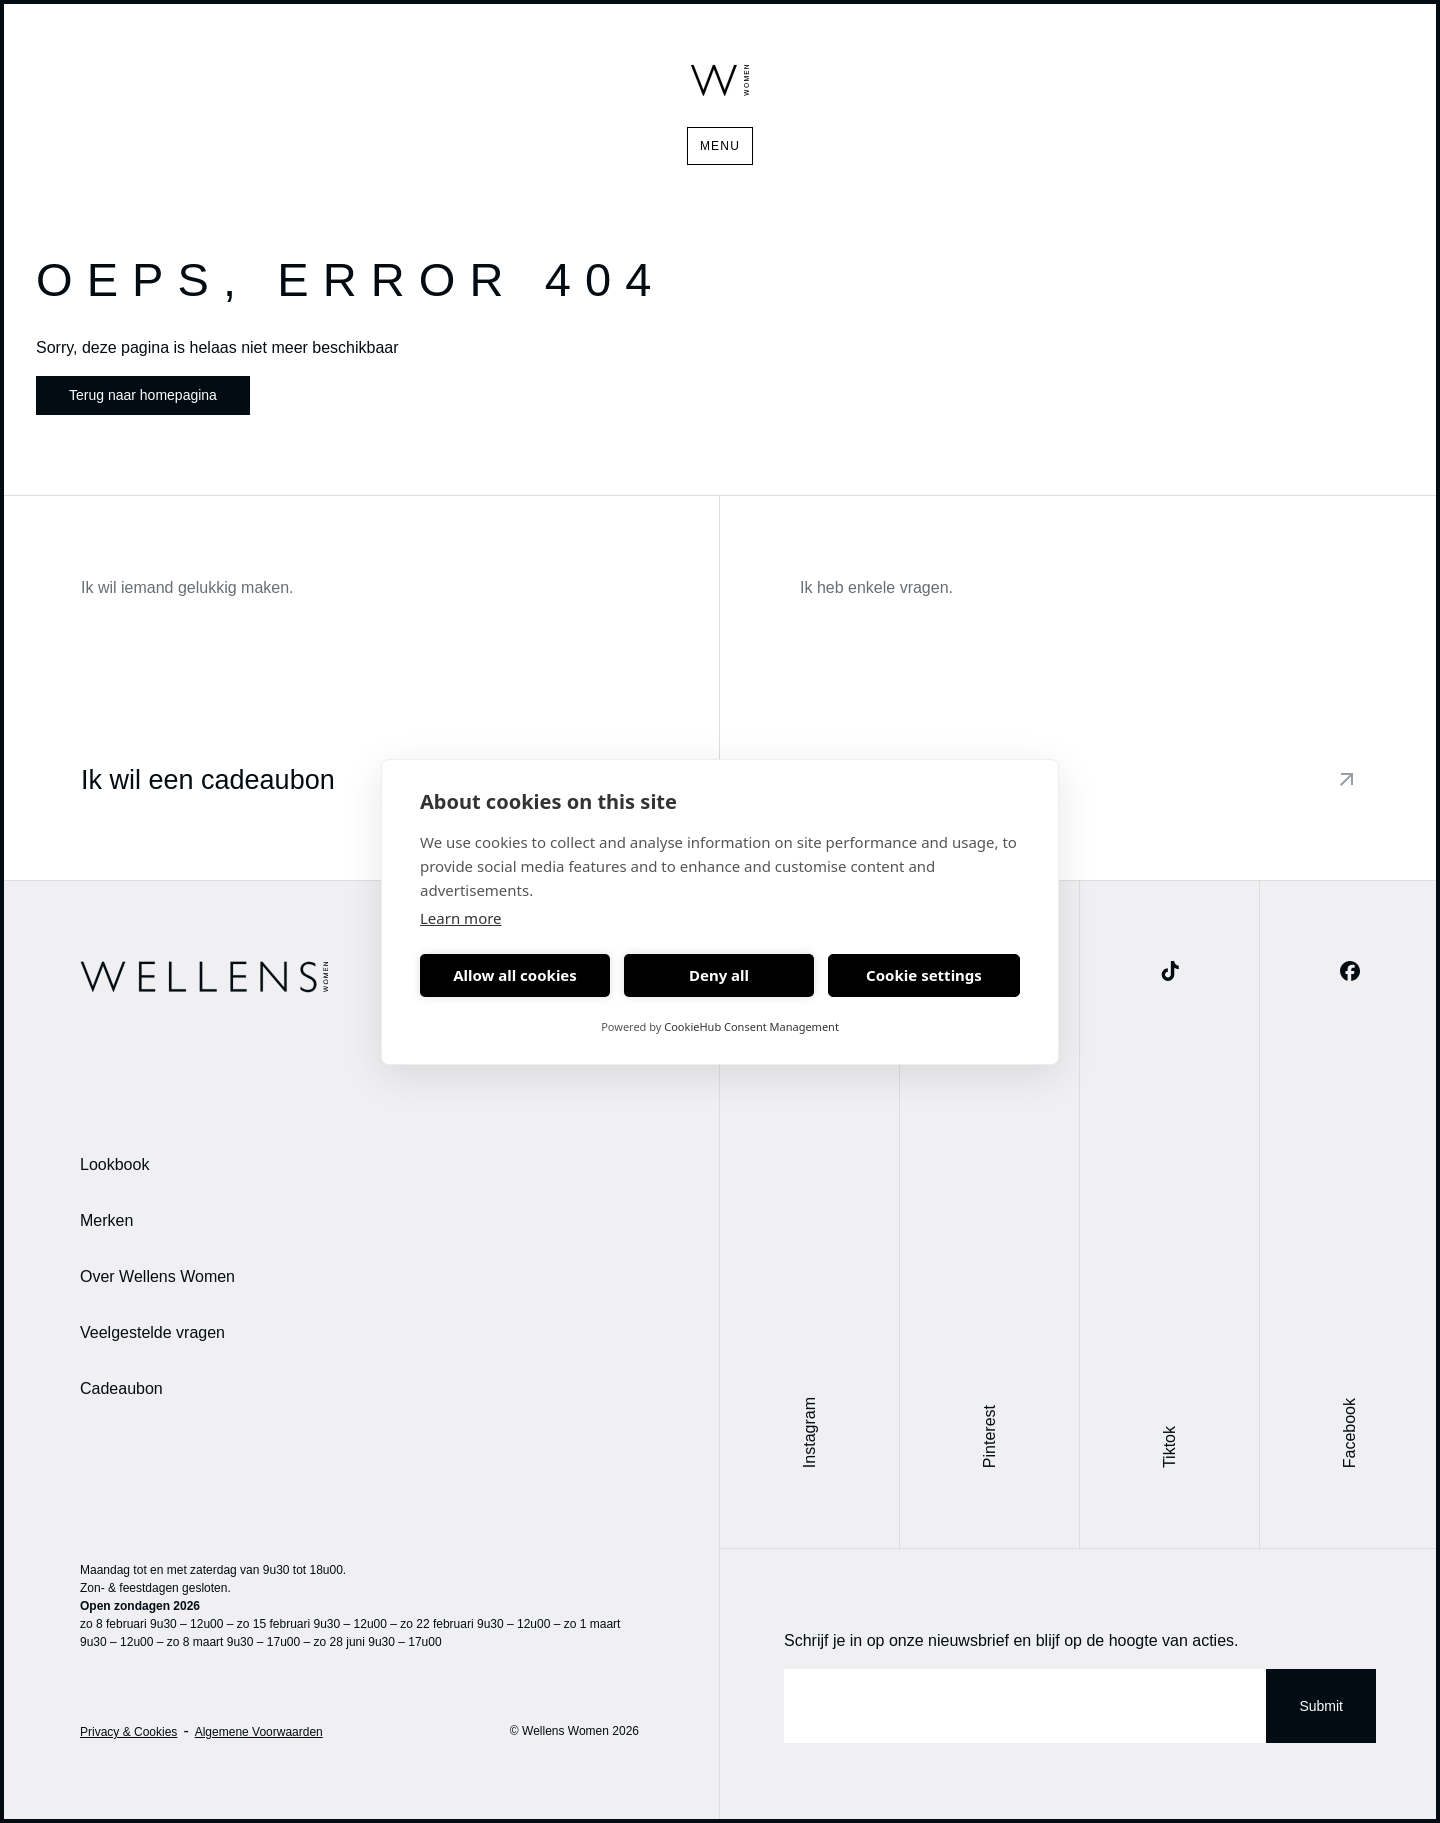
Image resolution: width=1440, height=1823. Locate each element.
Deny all (719, 975)
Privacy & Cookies (128, 1732)
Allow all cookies (515, 975)
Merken (106, 1220)
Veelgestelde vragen (152, 1332)
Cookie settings (924, 975)
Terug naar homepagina (143, 395)
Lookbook (114, 1164)
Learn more (461, 918)
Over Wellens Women (157, 1276)
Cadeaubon (121, 1388)
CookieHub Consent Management (751, 1026)
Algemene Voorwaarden (259, 1732)
